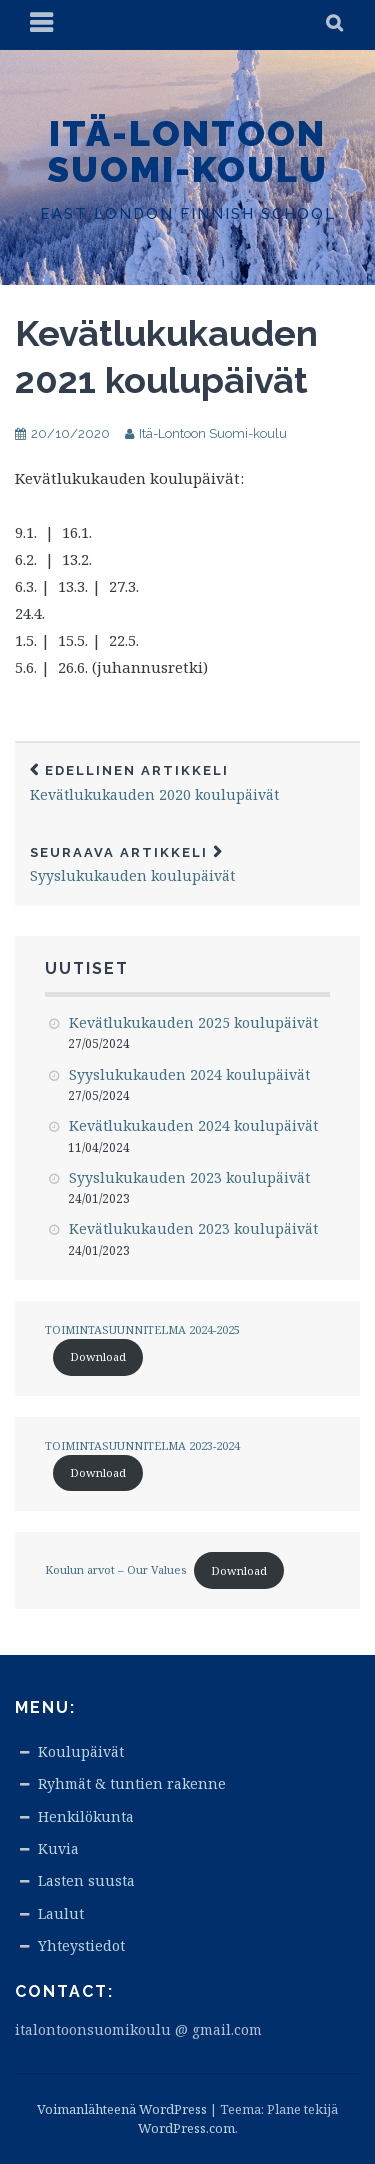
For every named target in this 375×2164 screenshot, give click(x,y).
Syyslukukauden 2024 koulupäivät (189, 1074)
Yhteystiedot (81, 1945)
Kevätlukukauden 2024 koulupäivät (193, 1125)
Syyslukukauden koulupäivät (187, 865)
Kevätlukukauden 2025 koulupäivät (193, 1022)
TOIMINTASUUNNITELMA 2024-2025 (142, 1329)
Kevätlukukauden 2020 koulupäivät (187, 783)
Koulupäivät (81, 1751)
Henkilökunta (86, 1816)
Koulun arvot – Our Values (115, 1570)
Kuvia (58, 1848)
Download (98, 1356)
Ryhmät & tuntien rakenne (132, 1783)
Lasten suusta (86, 1880)
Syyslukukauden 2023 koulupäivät (189, 1177)
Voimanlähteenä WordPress (122, 2109)
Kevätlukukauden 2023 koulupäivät (193, 1228)
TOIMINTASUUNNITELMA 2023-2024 (142, 1445)
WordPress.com (186, 2128)
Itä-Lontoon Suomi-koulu (187, 151)
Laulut (61, 1913)
